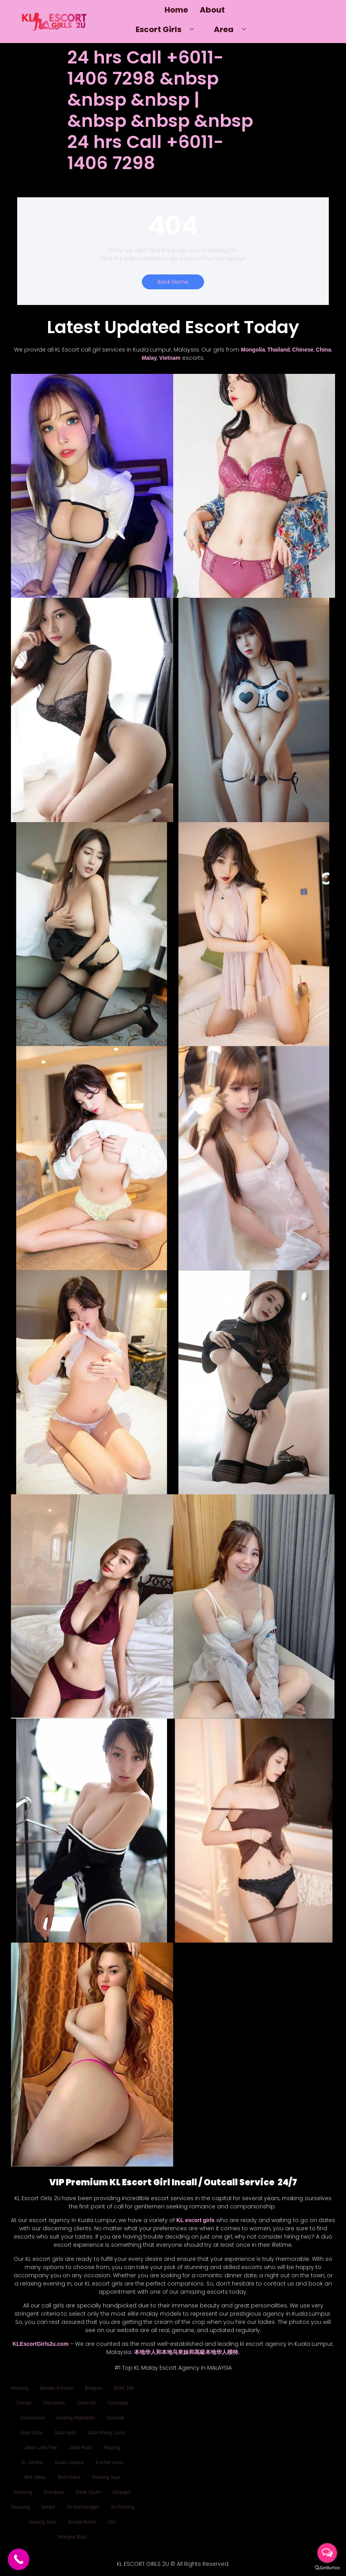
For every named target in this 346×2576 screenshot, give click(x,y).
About (212, 9)
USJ (111, 2522)
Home (176, 9)
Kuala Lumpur (69, 2462)
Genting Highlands (75, 2418)
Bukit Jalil (124, 2388)
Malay (149, 358)
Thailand (278, 349)
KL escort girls (195, 2220)
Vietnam (169, 358)
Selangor (121, 2492)
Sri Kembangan (82, 2507)
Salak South (88, 2492)
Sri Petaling (122, 2507)
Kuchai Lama (109, 2462)
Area (233, 29)
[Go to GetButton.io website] (327, 2568)
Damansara (32, 2418)
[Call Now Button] (18, 2559)
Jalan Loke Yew (41, 2447)
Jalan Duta (31, 2432)
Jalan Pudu (80, 2447)
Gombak (115, 2418)
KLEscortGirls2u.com (40, 2344)
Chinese (302, 349)
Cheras (23, 2403)
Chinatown (54, 2403)
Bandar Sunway (56, 2388)
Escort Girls (168, 29)
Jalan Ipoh (64, 2432)
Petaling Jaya (106, 2477)
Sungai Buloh (81, 2522)
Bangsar (93, 2388)
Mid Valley (35, 2477)
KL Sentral (32, 2462)
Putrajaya (54, 2492)
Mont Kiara (68, 2477)
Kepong (112, 2447)
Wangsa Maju (72, 2537)
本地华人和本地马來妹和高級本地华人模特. (187, 2352)
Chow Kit (86, 2403)
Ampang (20, 2388)
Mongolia (253, 349)
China (323, 349)
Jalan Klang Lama (106, 2432)
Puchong (23, 2492)
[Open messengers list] (327, 2553)
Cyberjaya (118, 2403)
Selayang (20, 2507)
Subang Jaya (42, 2522)
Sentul (48, 2507)
